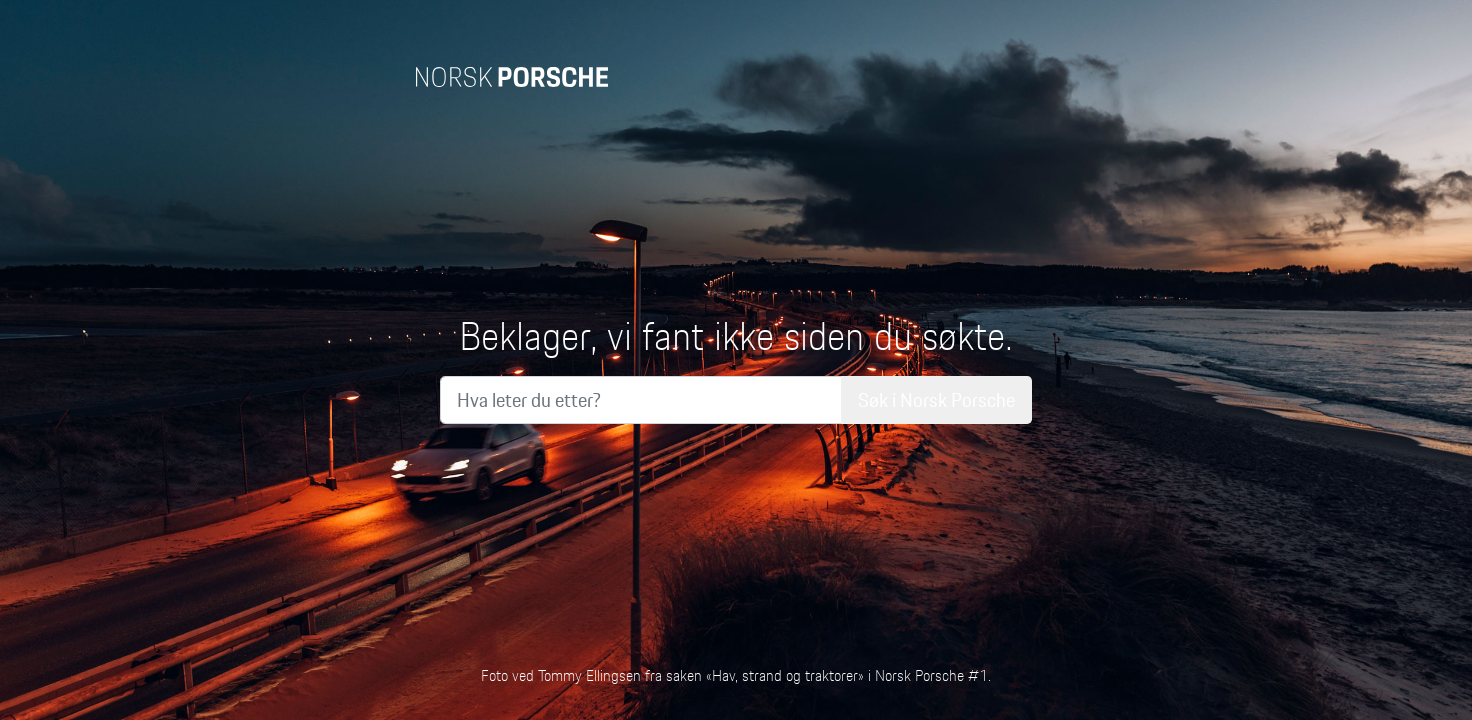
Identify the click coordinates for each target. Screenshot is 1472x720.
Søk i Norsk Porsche (936, 400)
